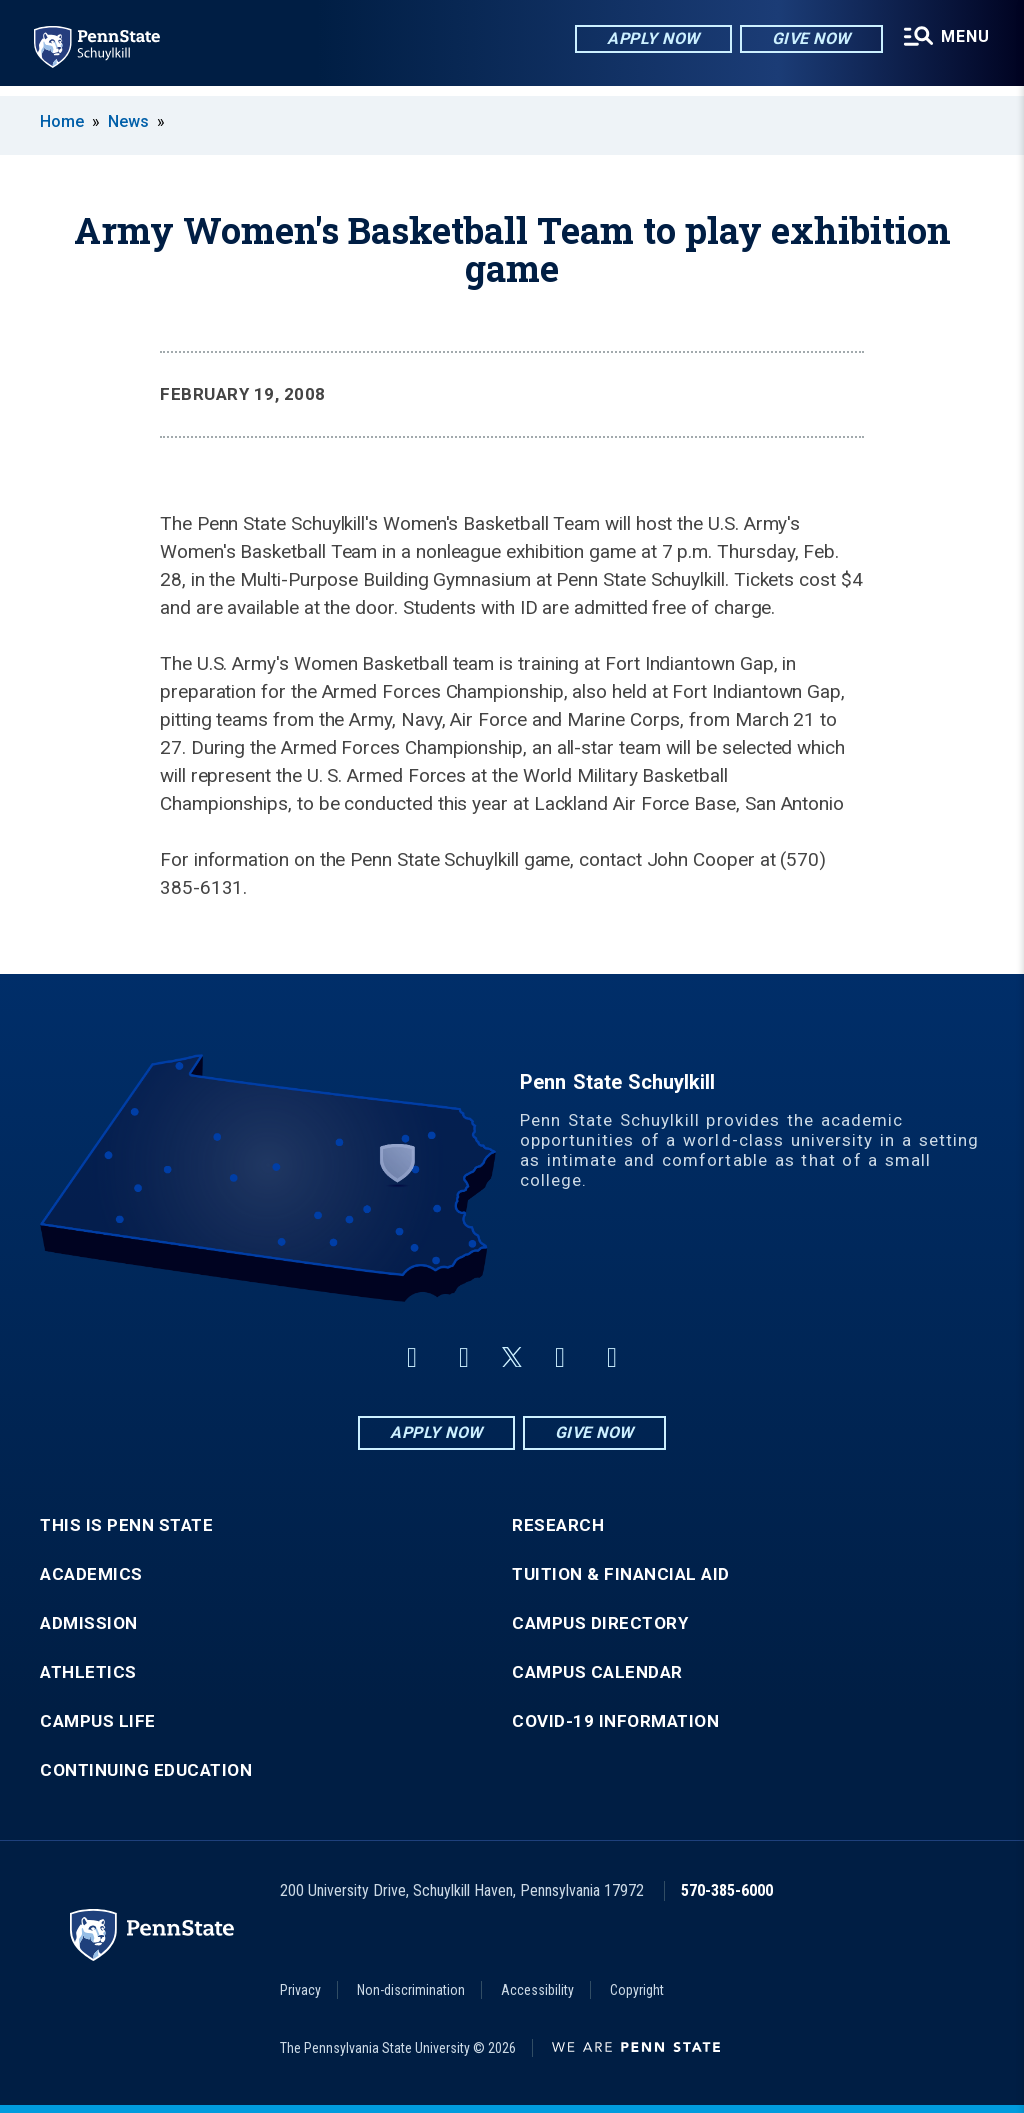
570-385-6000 (727, 1890)
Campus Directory (600, 1623)
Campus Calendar (597, 1672)
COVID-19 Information (615, 1721)
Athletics (88, 1672)
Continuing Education (146, 1770)
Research (558, 1525)
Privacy (300, 1990)
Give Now (807, 39)
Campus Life (98, 1721)
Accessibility (537, 1990)
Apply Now (650, 39)
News (128, 121)
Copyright (637, 1990)
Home (62, 121)
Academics (91, 1574)
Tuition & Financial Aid (621, 1574)
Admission (89, 1623)
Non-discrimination (411, 1990)
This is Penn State (126, 1525)
